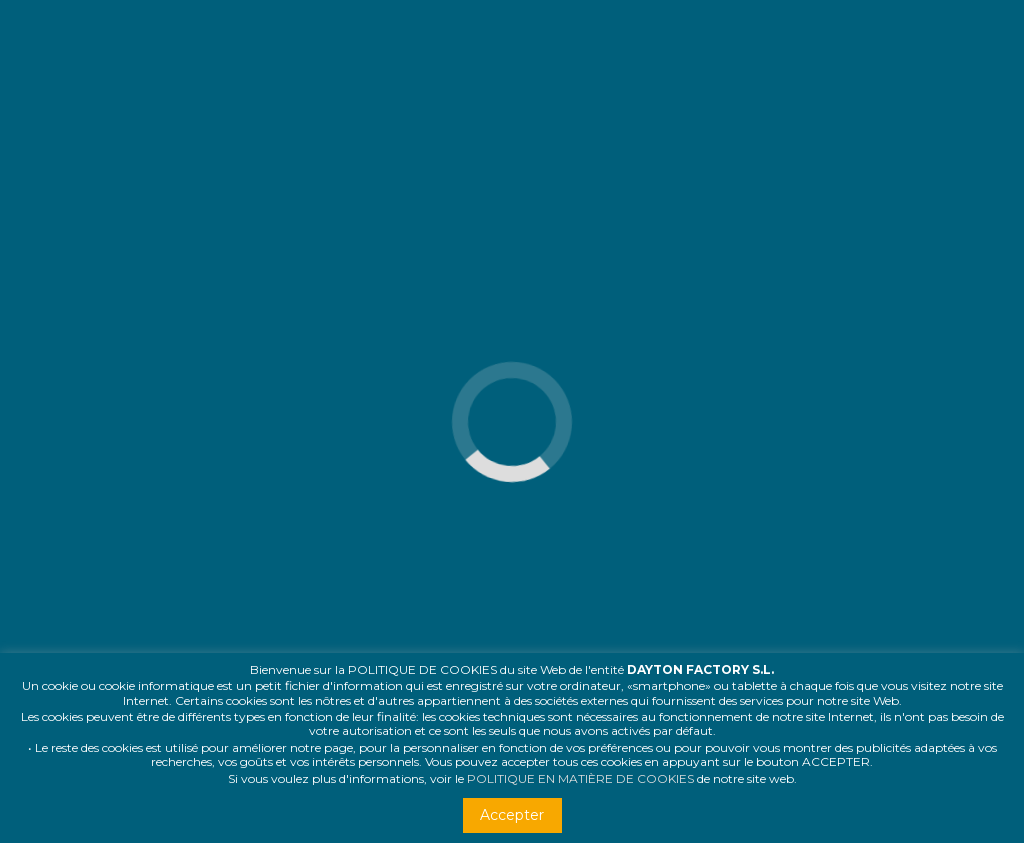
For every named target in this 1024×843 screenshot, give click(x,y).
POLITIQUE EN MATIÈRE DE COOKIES (580, 778)
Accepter (512, 815)
